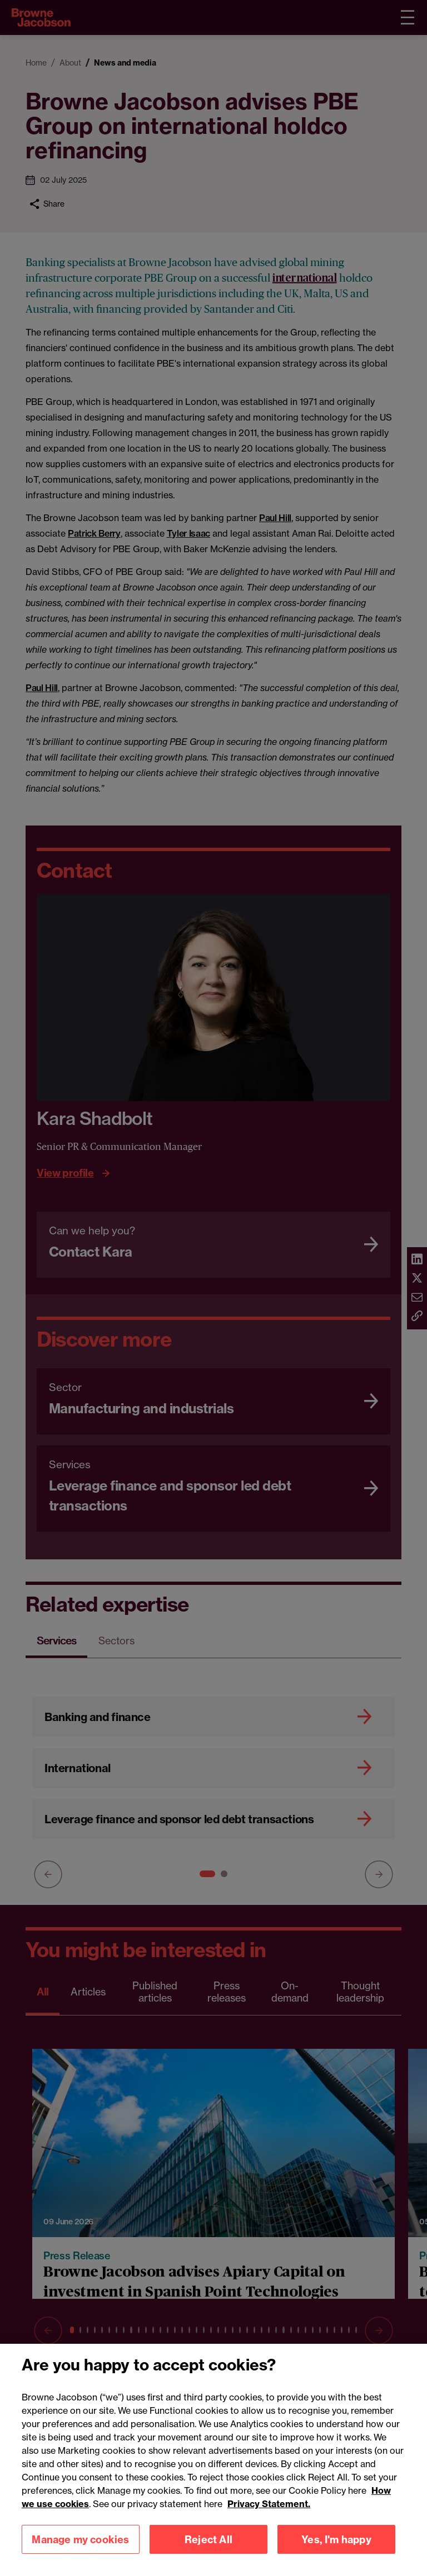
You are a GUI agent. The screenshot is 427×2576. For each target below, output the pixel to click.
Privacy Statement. (268, 2516)
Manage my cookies (80, 2551)
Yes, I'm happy (336, 2551)
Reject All (208, 2551)
